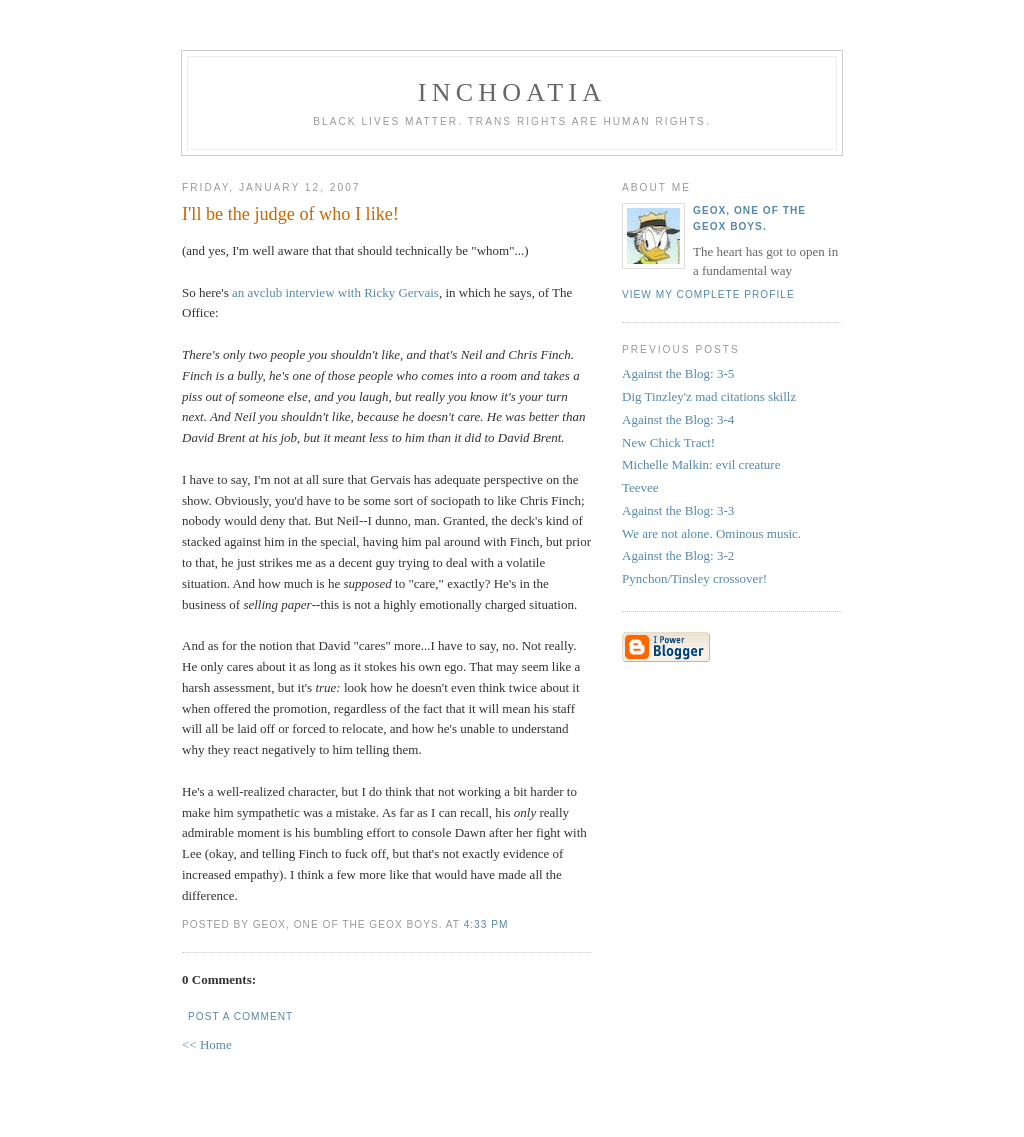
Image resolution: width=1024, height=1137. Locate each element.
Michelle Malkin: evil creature (701, 464)
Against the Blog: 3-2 (678, 555)
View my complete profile (708, 294)
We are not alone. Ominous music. (711, 533)
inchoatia (512, 92)
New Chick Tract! (668, 442)
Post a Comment (240, 1016)
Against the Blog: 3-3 (678, 510)
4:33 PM (486, 924)
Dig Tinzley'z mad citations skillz (709, 396)
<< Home (207, 1044)
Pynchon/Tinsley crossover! (694, 578)
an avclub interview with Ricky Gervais (335, 292)
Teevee (640, 487)
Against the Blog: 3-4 (678, 419)
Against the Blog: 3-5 (678, 373)
